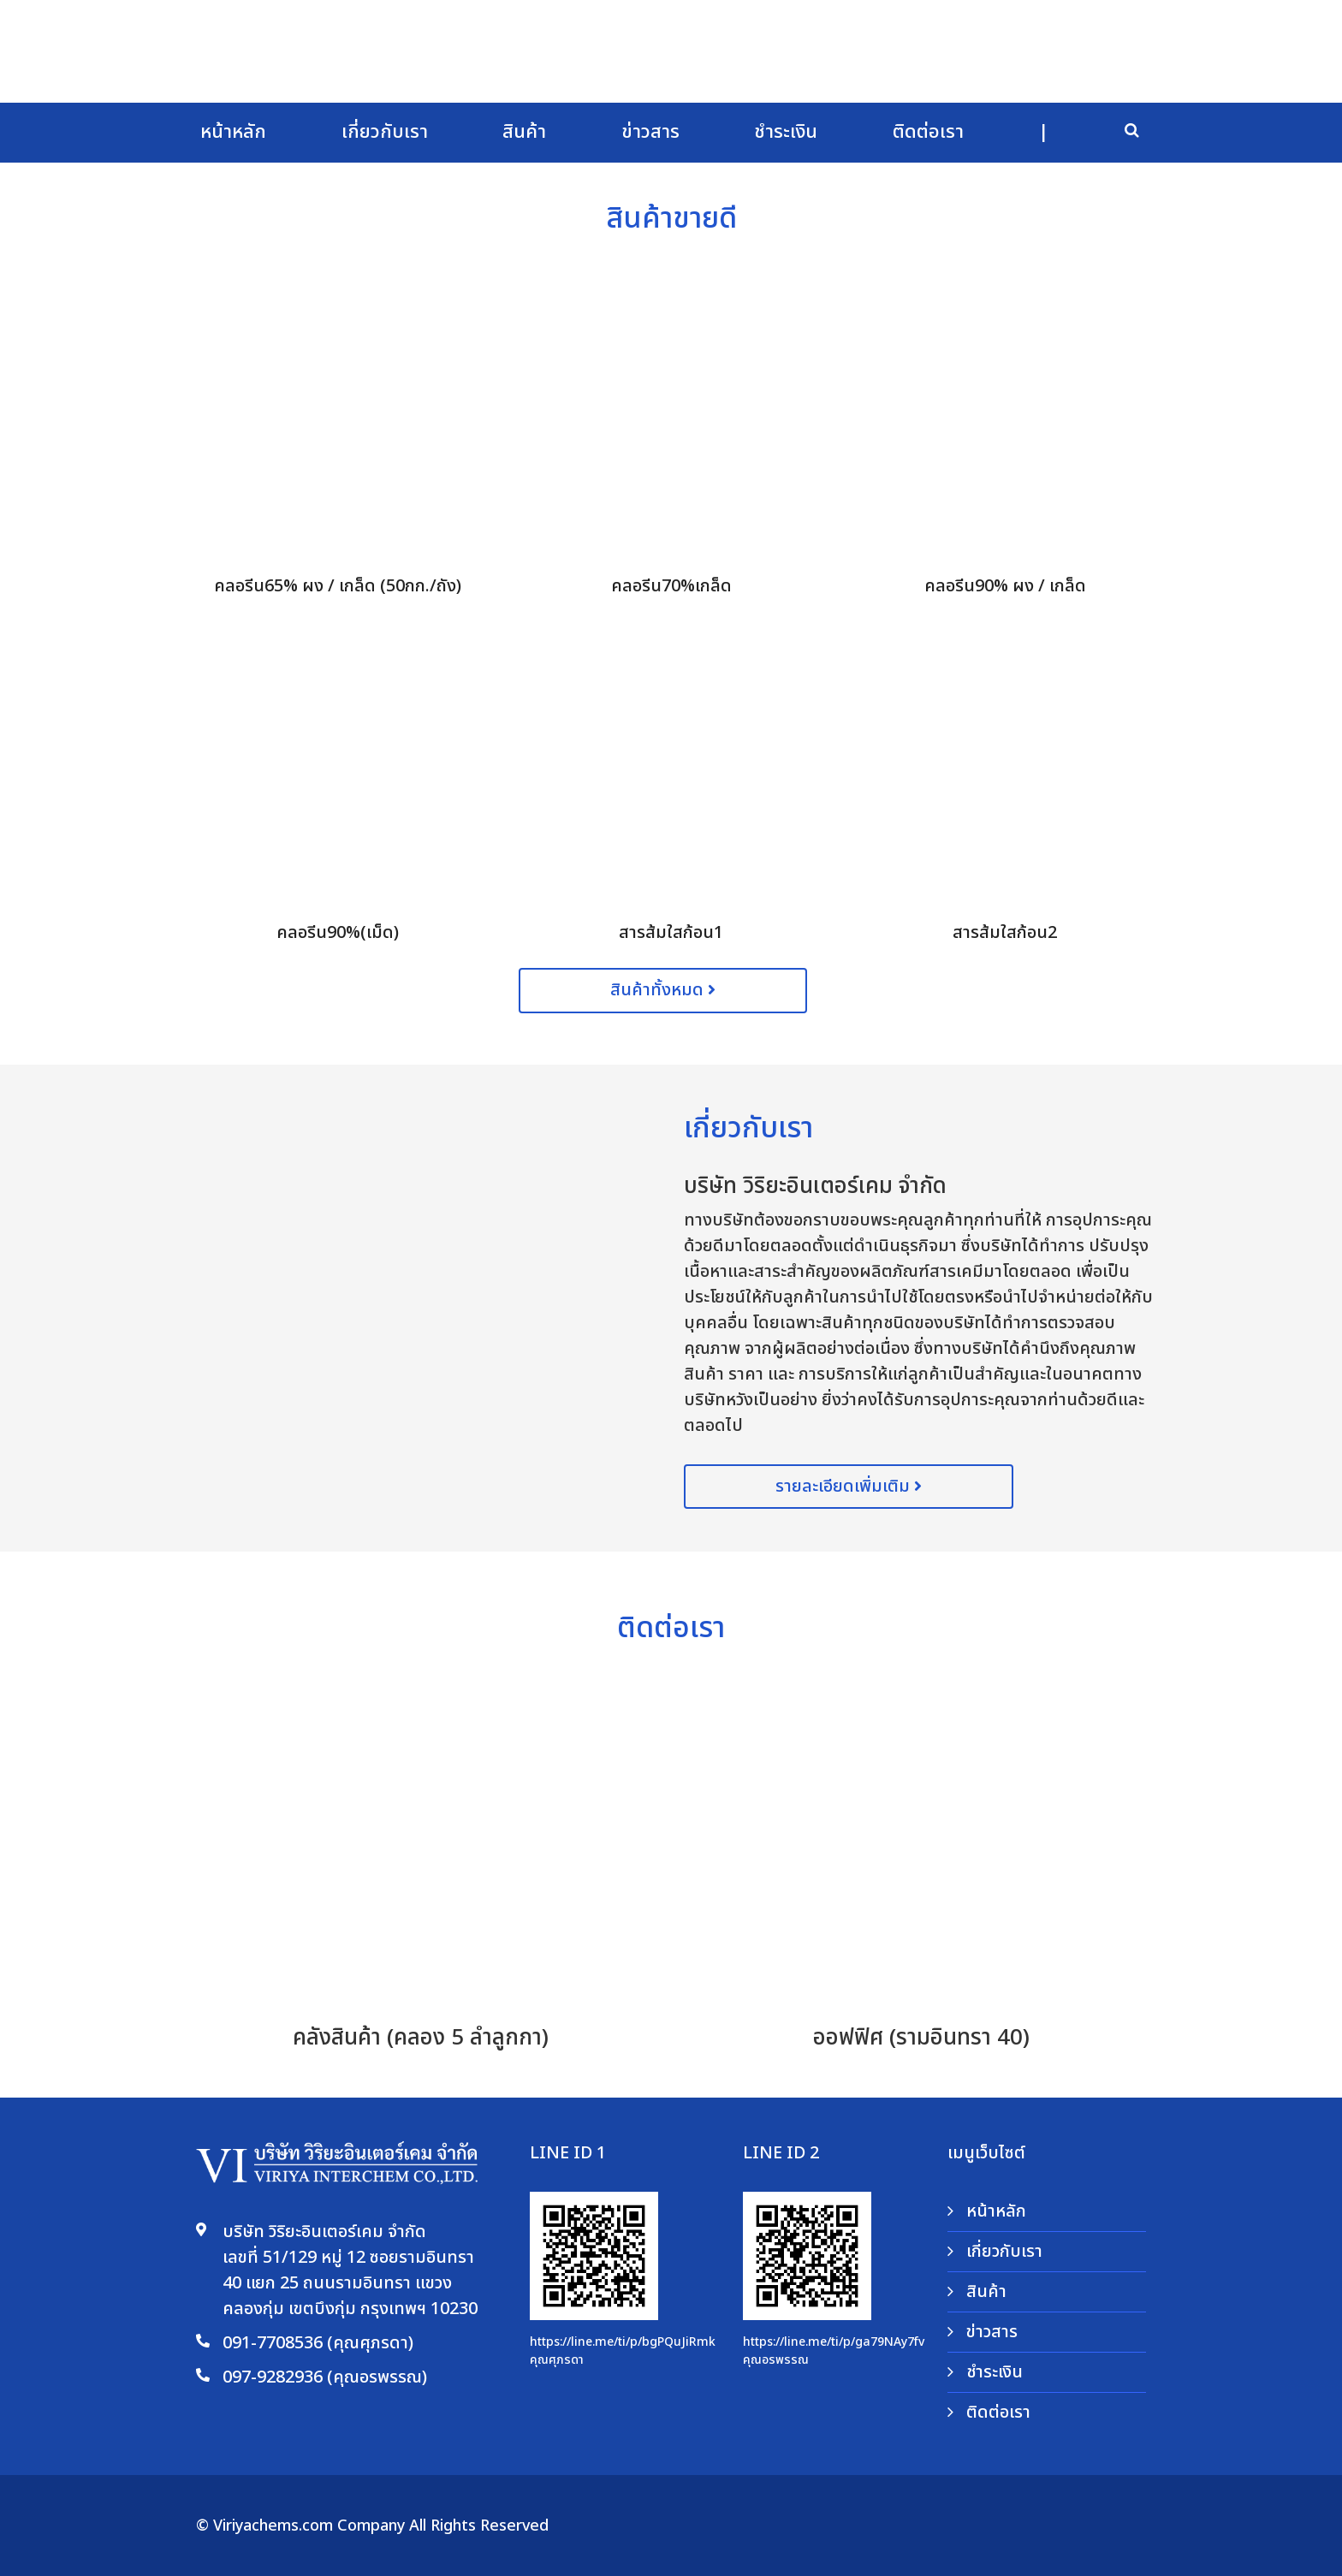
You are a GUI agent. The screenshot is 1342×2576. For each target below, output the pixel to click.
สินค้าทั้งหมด (663, 990)
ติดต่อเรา (928, 132)
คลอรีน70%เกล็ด (671, 586)
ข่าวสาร (650, 132)
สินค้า (524, 132)
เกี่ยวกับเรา (384, 132)
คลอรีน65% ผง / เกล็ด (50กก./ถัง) (337, 586)
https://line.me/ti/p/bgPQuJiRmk (623, 2342)
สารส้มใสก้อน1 (671, 933)
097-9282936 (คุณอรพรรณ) (325, 2377)
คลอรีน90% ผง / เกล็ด (1005, 586)
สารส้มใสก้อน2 (1005, 933)
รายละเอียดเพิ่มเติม (848, 1486)
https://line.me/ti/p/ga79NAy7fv (833, 2342)
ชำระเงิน (785, 132)
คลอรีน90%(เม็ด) (337, 933)
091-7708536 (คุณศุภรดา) (318, 2343)
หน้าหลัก (233, 132)
